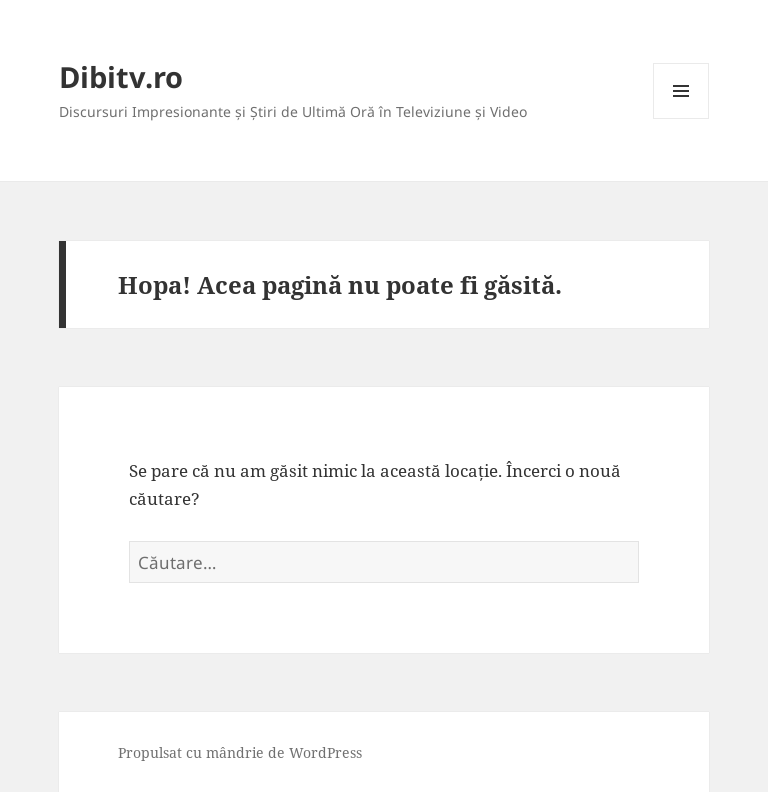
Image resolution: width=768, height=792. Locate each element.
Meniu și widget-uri (681, 118)
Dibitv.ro (121, 76)
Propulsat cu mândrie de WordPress (240, 752)
